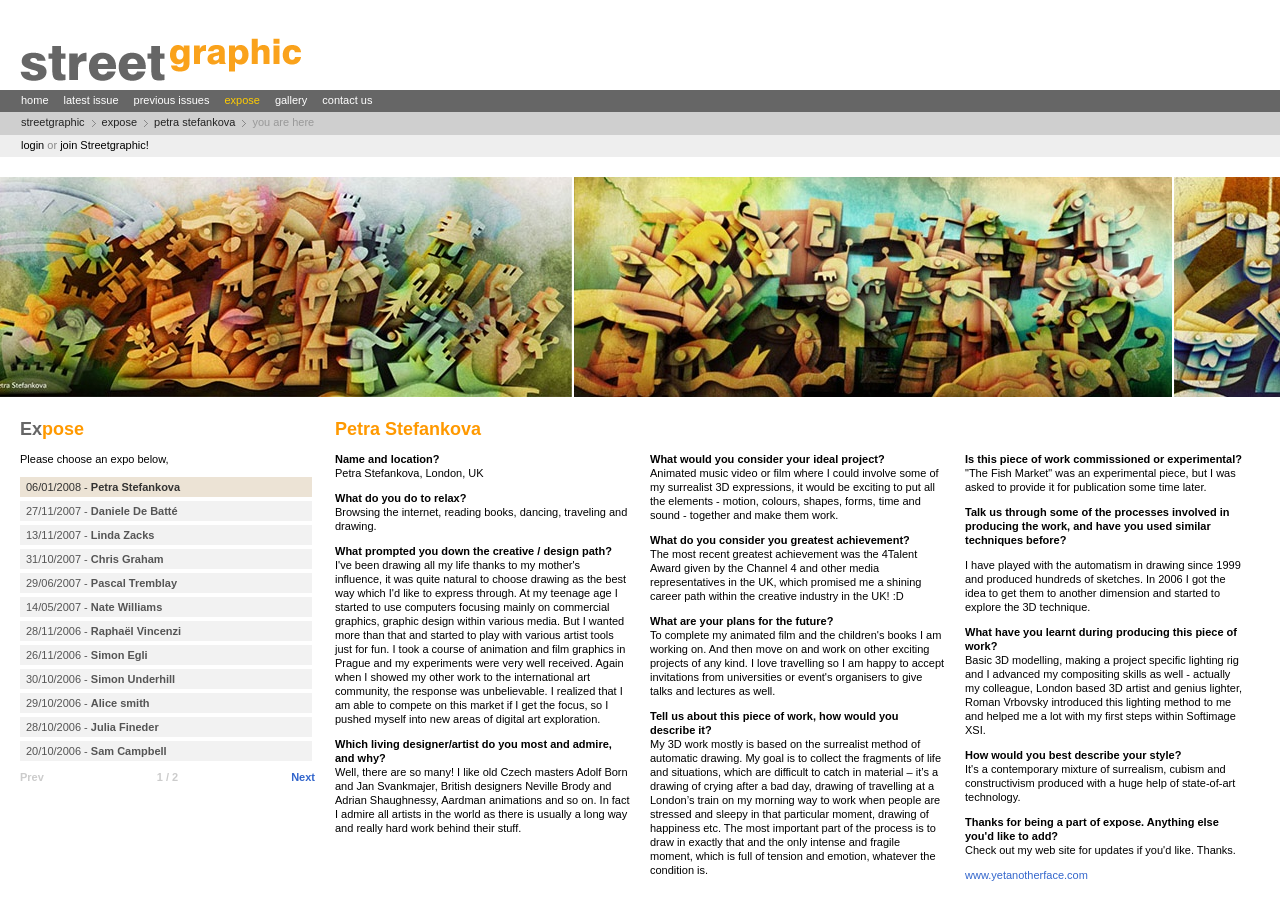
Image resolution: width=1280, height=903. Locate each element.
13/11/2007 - (90, 535)
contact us (347, 100)
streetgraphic (53, 122)
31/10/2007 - (95, 559)
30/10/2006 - (100, 679)
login (32, 145)
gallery (291, 100)
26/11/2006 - (87, 655)
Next (303, 777)
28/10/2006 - (92, 727)
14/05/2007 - (94, 607)
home (35, 100)
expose (241, 100)
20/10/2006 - (96, 751)
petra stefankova (194, 122)
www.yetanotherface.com (1026, 875)
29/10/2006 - (88, 703)
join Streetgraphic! (104, 145)
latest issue (91, 100)
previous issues (172, 100)
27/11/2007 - (102, 511)
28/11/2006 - (103, 631)
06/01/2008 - (103, 487)
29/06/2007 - (101, 583)
